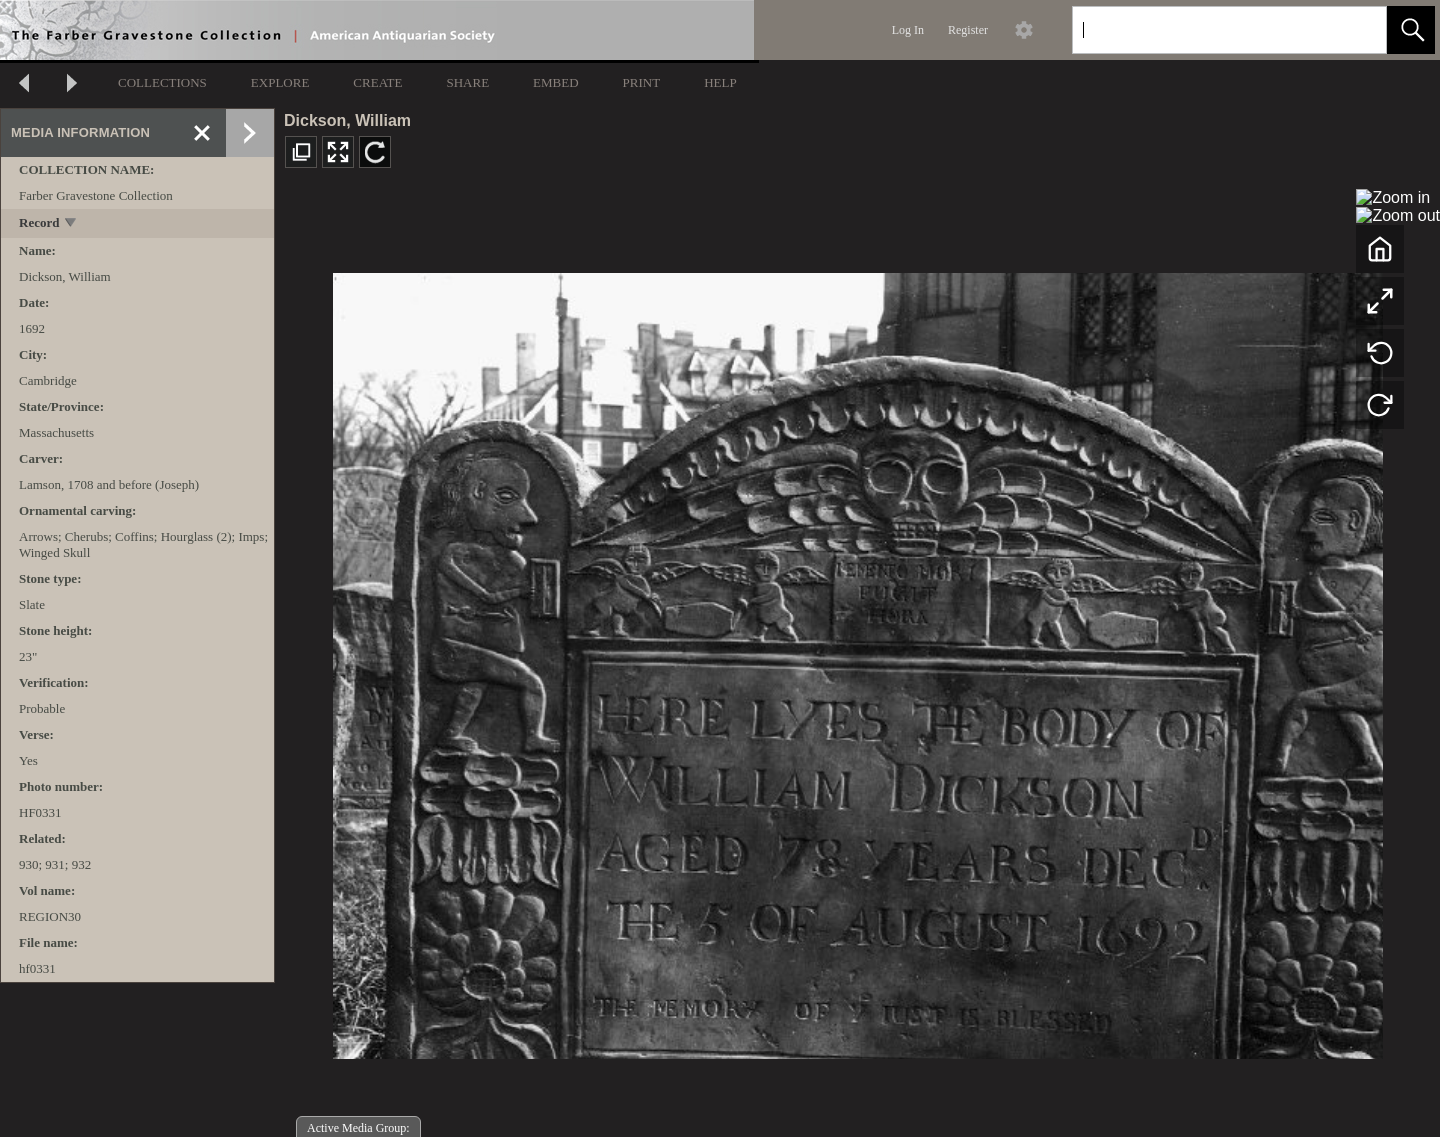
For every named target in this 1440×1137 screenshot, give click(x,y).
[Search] (1206, 30)
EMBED (556, 82)
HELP (720, 82)
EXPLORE (280, 82)
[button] (1411, 30)
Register (968, 30)
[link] (1355, 29)
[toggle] (71, 224)
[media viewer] (857, 660)
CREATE (377, 82)
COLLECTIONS (162, 82)
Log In (908, 30)
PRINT (642, 82)
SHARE (467, 82)
